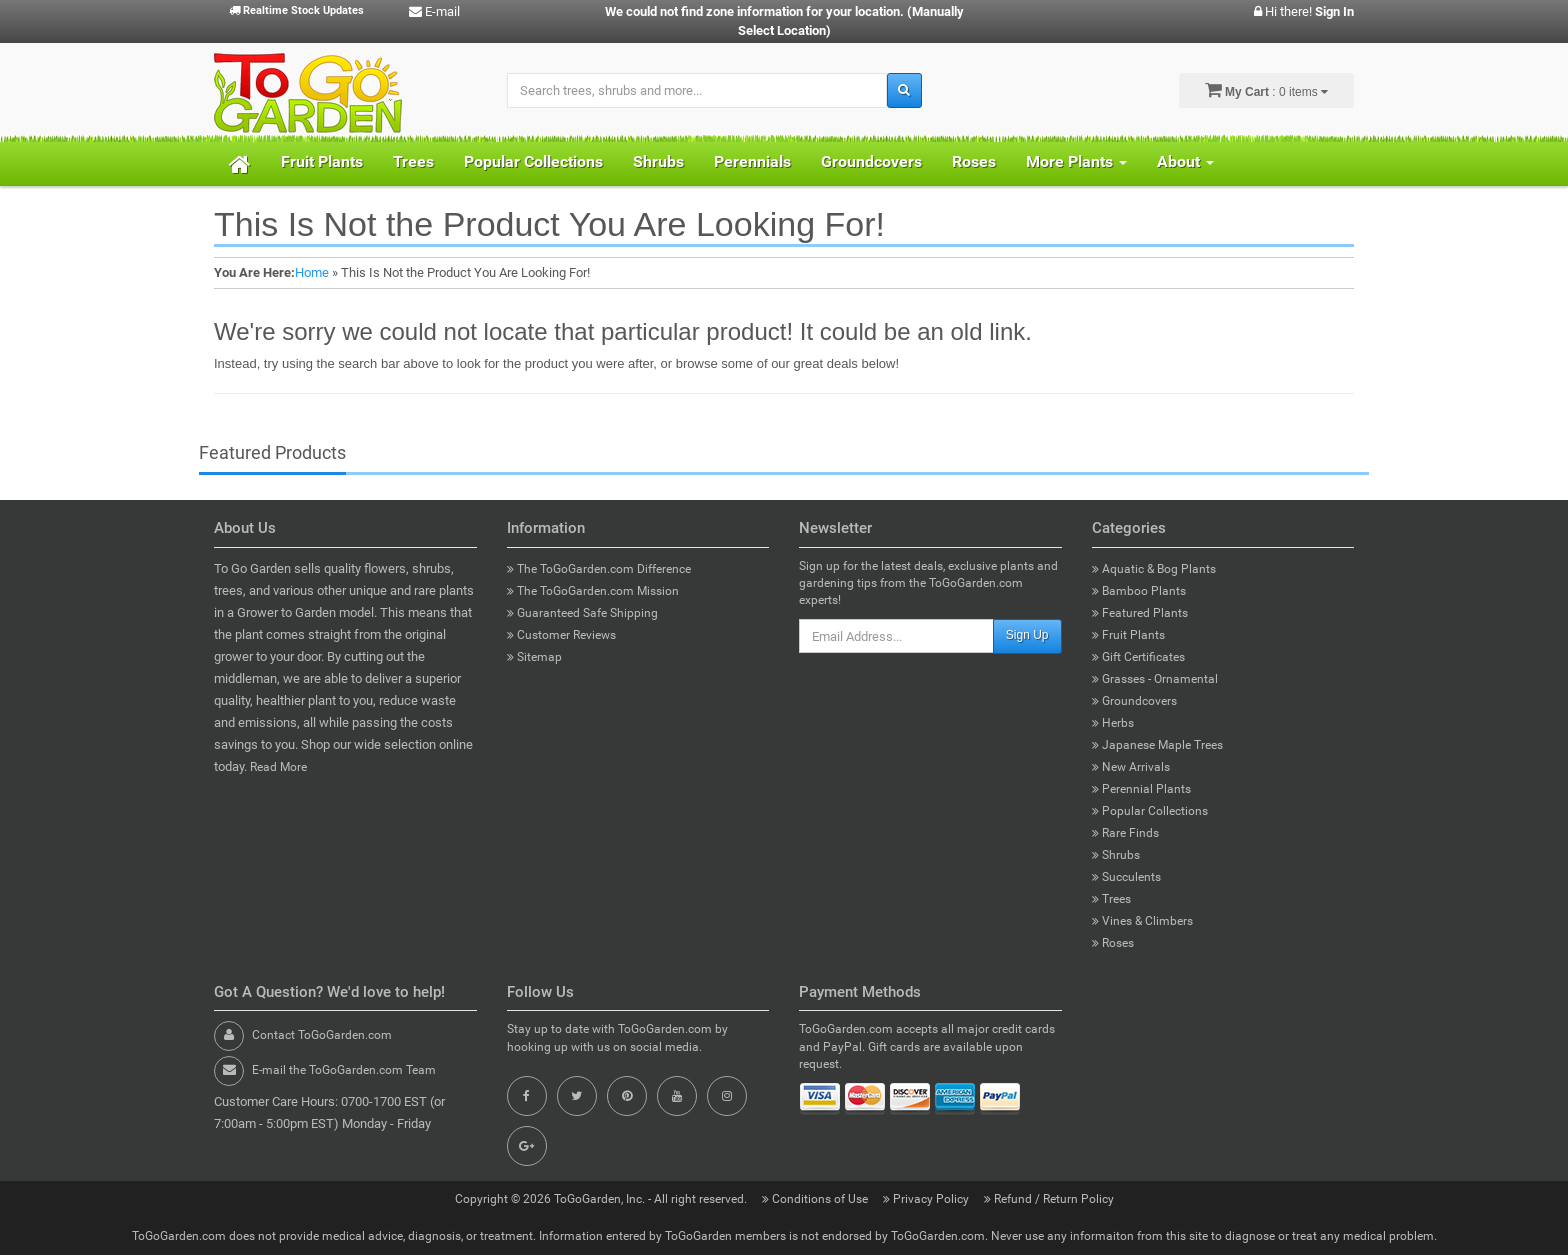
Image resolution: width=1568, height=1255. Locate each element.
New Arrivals (1131, 767)
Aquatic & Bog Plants (1154, 569)
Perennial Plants (1141, 789)
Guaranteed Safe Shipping (582, 613)
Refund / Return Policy (1049, 1199)
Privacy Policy (927, 1199)
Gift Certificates (1138, 657)
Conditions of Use (816, 1199)
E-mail (434, 11)
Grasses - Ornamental (1155, 679)
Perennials (752, 161)
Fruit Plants (322, 161)
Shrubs (658, 161)
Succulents (1126, 877)
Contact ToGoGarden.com (322, 1035)
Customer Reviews (561, 635)
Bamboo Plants (1139, 591)
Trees (413, 161)
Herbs (1113, 723)
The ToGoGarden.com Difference (599, 569)
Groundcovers (871, 161)
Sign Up (1027, 635)
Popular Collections (533, 161)
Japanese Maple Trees (1157, 745)
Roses (974, 161)
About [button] (1185, 161)
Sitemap (534, 657)
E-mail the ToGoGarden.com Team (344, 1070)
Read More (278, 767)
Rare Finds (1125, 833)
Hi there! (1304, 11)
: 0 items (1266, 90)
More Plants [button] (1076, 161)
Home (312, 272)
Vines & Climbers (1142, 921)
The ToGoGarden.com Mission (593, 591)
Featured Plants (1140, 613)
